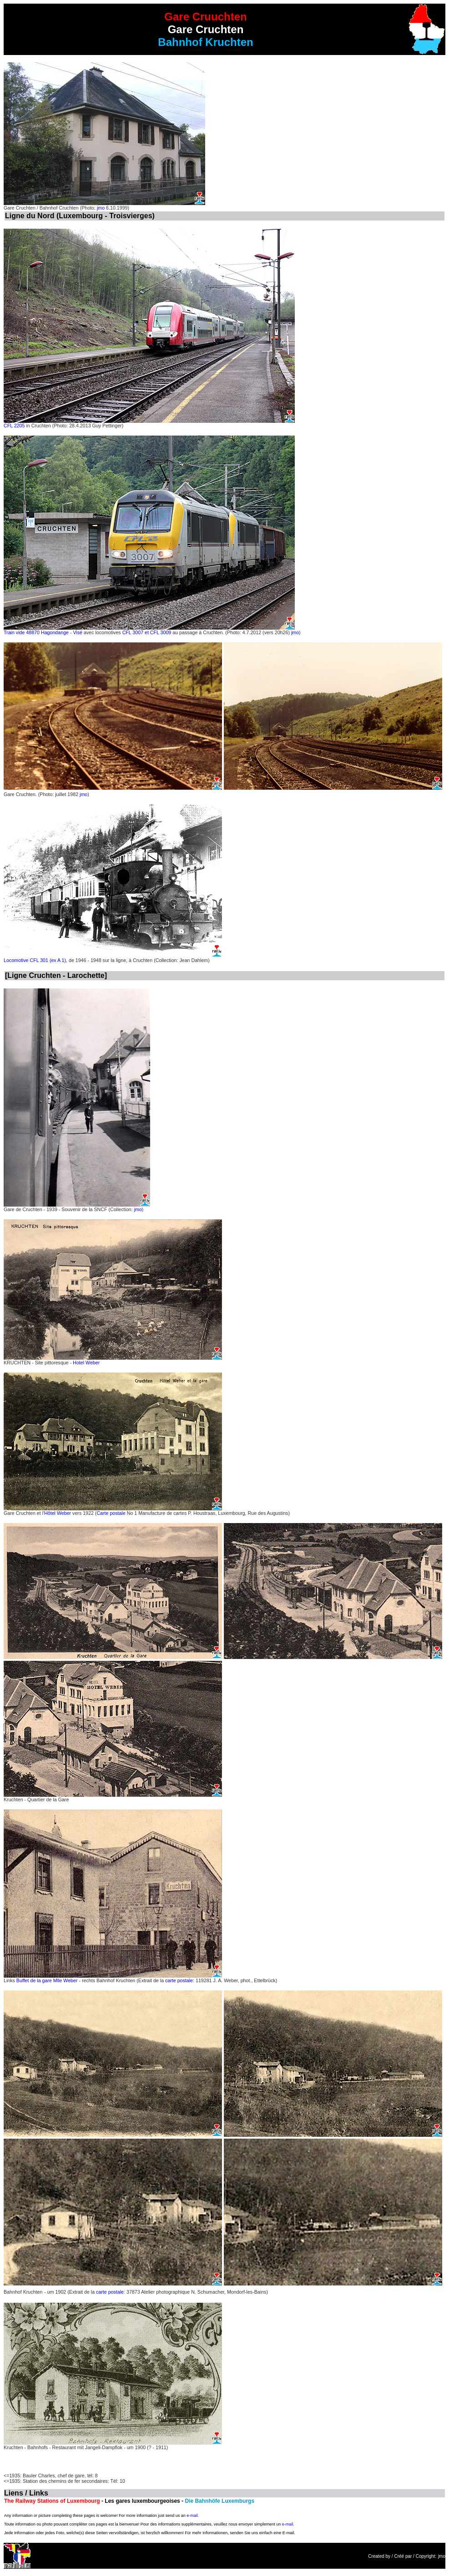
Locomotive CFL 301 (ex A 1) (35, 960)
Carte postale (110, 1513)
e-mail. (193, 2515)
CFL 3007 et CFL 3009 (147, 632)
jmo (101, 207)
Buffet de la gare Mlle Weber (47, 1980)
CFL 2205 (15, 425)
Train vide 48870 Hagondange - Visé (43, 632)
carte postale (179, 1980)
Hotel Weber (86, 1362)
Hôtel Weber (57, 1513)
